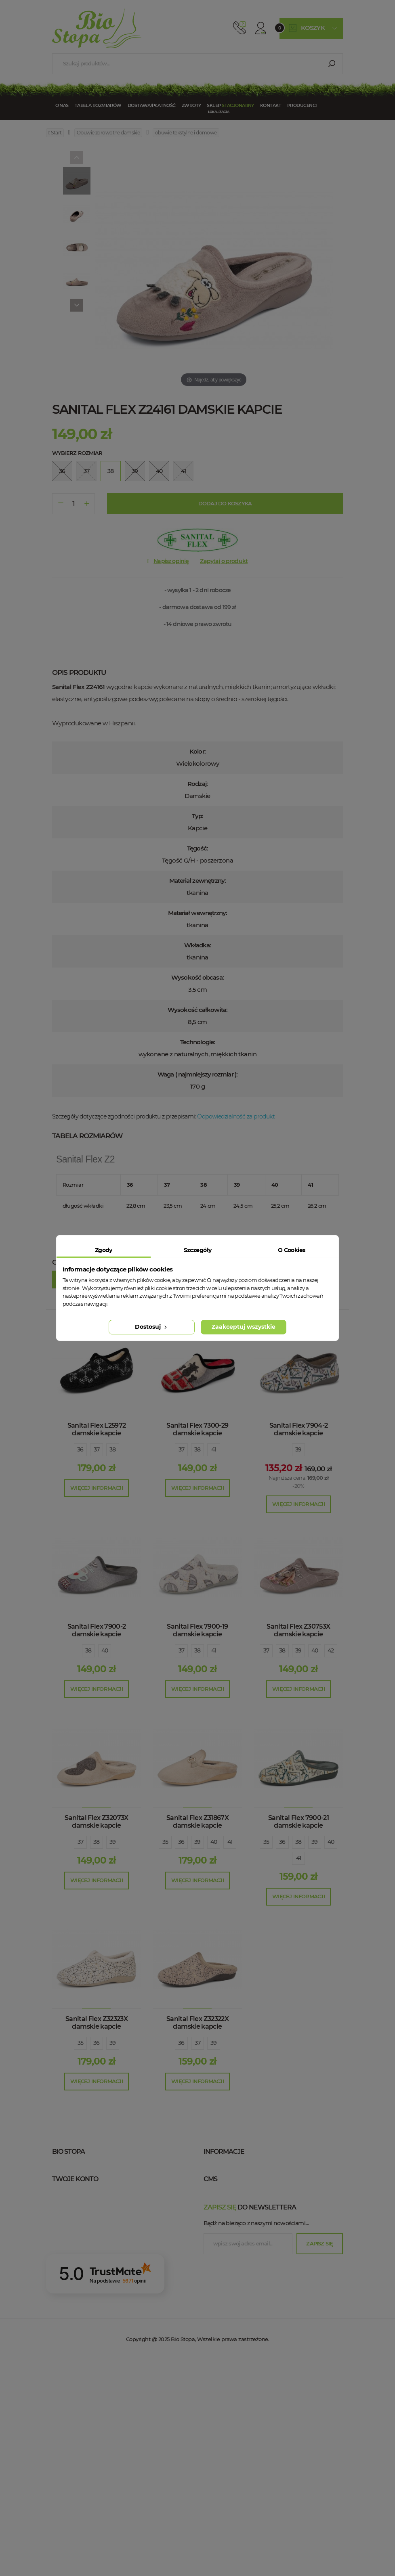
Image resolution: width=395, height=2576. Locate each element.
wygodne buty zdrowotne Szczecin (264, 2364)
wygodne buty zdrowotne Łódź (259, 2328)
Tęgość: (197, 848)
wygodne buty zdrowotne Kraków (264, 2303)
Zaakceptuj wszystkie (243, 1326)
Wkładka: (197, 945)
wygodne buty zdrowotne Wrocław (266, 2315)
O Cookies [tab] (291, 1250)
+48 (95, 2198)
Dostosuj (151, 1326)
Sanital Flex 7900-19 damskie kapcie (197, 1630)
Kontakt (270, 105)
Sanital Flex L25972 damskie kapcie (96, 1429)
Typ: (197, 816)
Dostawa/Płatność (152, 105)
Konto (260, 28)
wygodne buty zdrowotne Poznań (263, 2340)
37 (97, 1449)
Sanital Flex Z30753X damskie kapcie (298, 1630)
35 (165, 1841)
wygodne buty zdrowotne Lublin (261, 2376)
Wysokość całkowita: (197, 1010)
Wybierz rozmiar (77, 453)
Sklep (230, 105)
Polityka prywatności (243, 2204)
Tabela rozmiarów (98, 105)
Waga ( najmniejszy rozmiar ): (197, 1074)
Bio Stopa (67, 2226)
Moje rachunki (82, 2303)
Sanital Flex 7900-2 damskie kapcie (96, 1630)
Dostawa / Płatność (241, 2240)
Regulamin (227, 2192)
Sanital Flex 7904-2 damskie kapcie (298, 1429)
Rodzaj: (197, 783)
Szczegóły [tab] (198, 1250)
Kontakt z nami (234, 2179)
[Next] (76, 305)
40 (104, 1650)
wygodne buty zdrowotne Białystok (266, 2400)
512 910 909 (239, 28)
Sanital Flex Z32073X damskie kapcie (96, 1821)
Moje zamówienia (86, 2291)
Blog (219, 2252)
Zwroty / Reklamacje (242, 2228)
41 (213, 1449)
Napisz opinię (171, 561)
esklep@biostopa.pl (78, 2209)
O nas (62, 105)
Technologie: (197, 1042)
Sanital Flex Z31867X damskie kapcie (197, 1821)
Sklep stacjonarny (239, 2167)
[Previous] (76, 157)
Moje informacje (85, 2328)
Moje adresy (79, 2315)
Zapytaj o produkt (224, 561)
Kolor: (197, 751)
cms (210, 2275)
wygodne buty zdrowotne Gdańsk (263, 2352)
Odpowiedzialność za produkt (236, 1116)
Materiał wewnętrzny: (197, 913)
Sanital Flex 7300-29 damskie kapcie (197, 1429)
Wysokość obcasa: (197, 977)
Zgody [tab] (103, 1250)
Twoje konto (75, 2275)
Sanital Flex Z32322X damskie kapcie (197, 2022)
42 (331, 1650)
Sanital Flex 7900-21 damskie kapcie (298, 1821)
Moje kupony (79, 2340)
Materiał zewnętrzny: (197, 880)
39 (298, 1449)
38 (112, 1449)
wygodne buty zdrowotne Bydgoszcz (268, 2388)
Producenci (302, 105)
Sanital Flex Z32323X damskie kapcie (96, 2022)
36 (80, 1449)
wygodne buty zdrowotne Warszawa (268, 2291)
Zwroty (191, 105)
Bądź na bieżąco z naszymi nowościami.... (256, 2439)
